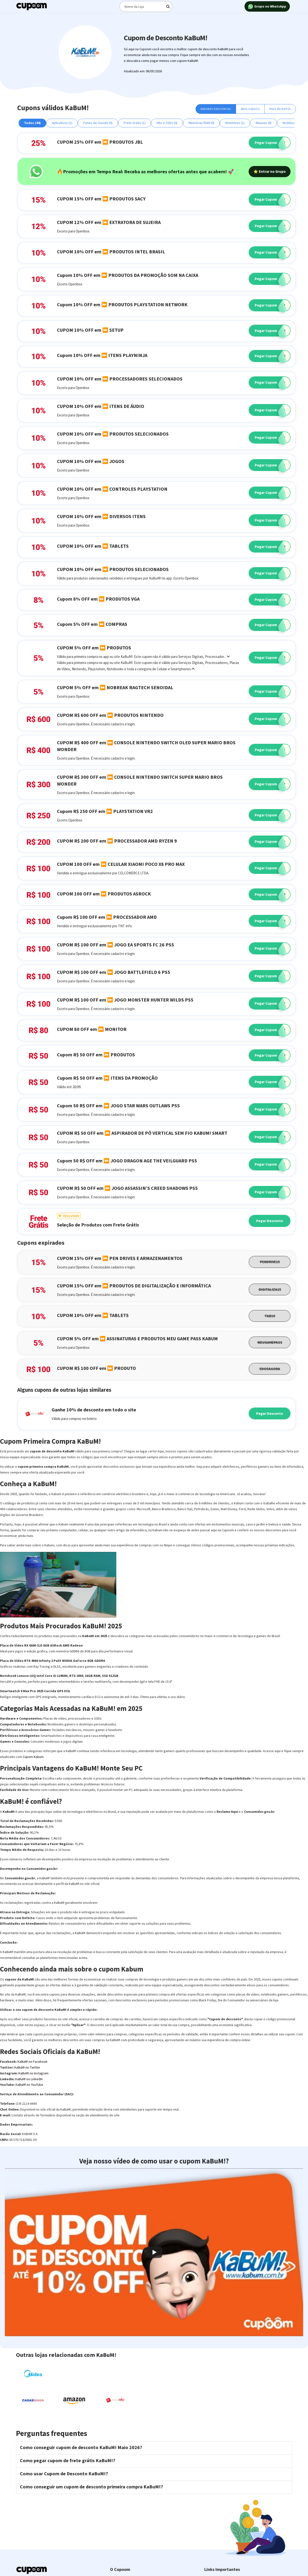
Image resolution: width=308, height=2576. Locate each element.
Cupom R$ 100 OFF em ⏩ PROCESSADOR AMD (107, 917)
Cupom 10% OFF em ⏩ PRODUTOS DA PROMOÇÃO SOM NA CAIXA (127, 275)
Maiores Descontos (216, 109)
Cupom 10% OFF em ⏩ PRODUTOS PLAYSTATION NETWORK (122, 304)
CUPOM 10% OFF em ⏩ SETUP (90, 330)
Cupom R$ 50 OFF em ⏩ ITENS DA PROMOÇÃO (107, 1078)
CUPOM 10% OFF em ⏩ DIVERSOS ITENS (101, 516)
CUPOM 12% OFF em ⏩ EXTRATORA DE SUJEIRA (109, 222)
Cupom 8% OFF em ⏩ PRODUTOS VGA (98, 599)
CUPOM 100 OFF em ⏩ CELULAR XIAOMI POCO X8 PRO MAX (121, 864)
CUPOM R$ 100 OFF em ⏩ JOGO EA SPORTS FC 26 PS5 (115, 945)
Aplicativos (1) (62, 123)
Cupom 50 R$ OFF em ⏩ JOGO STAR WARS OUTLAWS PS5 (118, 1105)
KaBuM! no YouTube (29, 2084)
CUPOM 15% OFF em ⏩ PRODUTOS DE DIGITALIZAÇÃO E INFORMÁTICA (134, 1286)
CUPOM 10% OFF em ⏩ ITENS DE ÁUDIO (100, 406)
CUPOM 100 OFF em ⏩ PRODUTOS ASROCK (104, 894)
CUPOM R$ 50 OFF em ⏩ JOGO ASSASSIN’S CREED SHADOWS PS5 (127, 1188)
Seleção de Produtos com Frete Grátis (98, 1225)
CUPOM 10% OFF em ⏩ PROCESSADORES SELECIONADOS (119, 379)
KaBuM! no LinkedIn (29, 2079)
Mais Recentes (280, 109)
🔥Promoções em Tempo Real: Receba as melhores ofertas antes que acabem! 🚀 (145, 171)
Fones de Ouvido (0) (97, 123)
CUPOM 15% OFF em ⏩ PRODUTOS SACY (101, 199)
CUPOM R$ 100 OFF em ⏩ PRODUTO (96, 1368)
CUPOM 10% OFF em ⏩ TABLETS (93, 546)
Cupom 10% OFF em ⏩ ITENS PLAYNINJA (102, 355)
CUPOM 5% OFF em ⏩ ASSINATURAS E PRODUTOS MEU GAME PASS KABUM (137, 1338)
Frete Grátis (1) (134, 123)
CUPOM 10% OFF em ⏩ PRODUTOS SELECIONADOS (113, 434)
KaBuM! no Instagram (33, 2073)
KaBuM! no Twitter (27, 2067)
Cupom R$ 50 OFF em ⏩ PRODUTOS (96, 1055)
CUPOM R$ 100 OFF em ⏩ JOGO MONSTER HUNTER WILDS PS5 (125, 1000)
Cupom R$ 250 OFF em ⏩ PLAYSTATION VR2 (105, 811)
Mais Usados (250, 109)
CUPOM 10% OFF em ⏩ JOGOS (90, 461)
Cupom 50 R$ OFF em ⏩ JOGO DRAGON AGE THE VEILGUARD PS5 (127, 1161)
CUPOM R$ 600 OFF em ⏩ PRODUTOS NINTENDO (110, 715)
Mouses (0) (263, 123)
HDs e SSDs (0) (167, 123)
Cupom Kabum (33, 1757)
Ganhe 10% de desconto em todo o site (94, 1410)
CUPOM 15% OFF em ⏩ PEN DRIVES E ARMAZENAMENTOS (119, 1258)
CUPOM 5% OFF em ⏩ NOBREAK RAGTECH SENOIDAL (115, 687)
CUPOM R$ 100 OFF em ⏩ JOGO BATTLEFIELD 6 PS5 (113, 972)
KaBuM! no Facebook (32, 2061)
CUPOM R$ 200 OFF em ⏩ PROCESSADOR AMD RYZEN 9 (117, 841)
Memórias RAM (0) (201, 123)
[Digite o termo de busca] (145, 6)
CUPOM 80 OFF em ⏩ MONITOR (91, 1029)
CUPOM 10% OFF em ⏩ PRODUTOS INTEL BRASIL (111, 251)
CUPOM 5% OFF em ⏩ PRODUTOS (94, 648)
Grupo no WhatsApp (267, 6)
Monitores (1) (235, 123)
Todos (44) (32, 123)
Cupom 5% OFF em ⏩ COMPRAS (92, 624)
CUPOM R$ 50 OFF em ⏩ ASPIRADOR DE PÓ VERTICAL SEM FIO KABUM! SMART (142, 1133)
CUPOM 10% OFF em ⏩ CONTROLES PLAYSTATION (112, 489)
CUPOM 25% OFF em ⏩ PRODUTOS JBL (100, 142)
